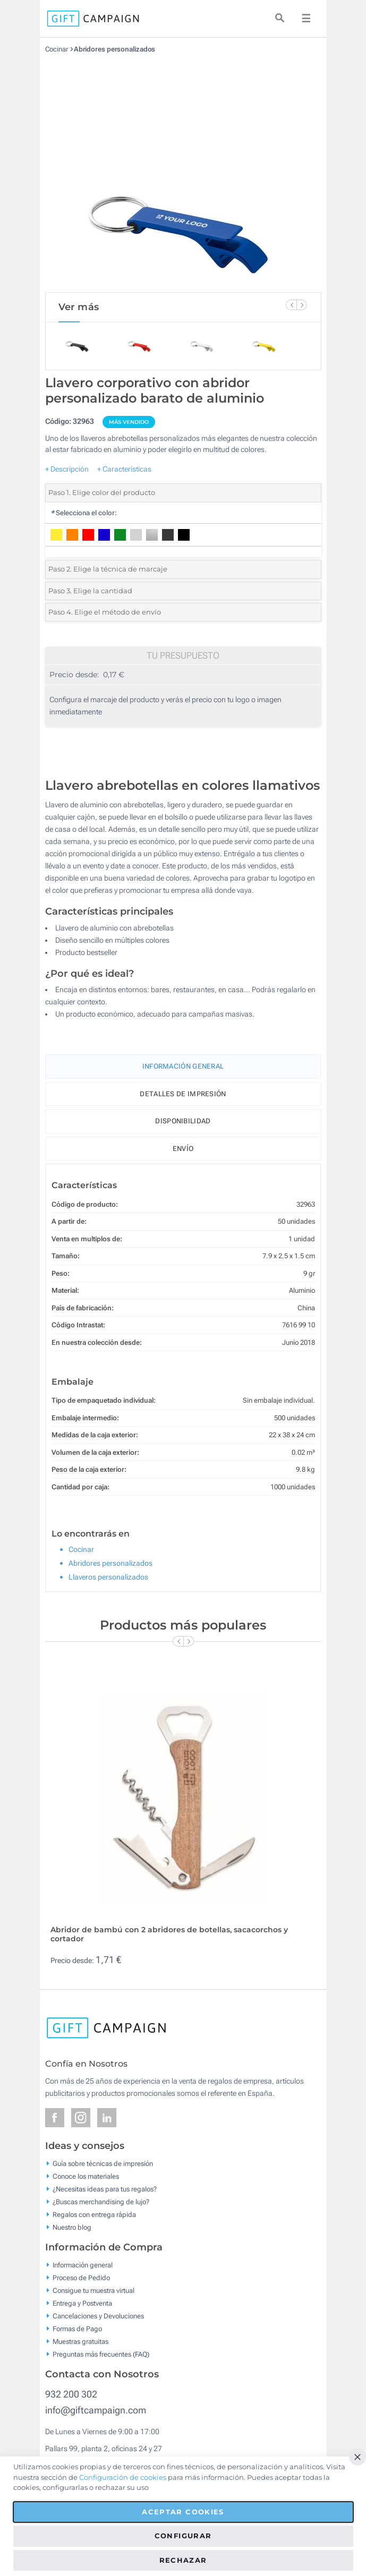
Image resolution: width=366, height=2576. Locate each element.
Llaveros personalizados (108, 1577)
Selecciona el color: (83, 513)
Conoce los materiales (86, 2176)
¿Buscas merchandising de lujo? (101, 2202)
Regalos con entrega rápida (94, 2215)
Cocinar (56, 49)
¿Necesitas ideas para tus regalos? (105, 2189)
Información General (183, 1066)
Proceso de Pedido (81, 2278)
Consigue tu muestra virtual (93, 2290)
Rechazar (183, 2560)
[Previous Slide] (291, 305)
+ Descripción (67, 469)
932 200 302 (71, 2394)
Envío (183, 1149)
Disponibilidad (182, 1121)
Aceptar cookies (183, 2511)
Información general (83, 2265)
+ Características (124, 469)
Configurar (183, 2535)
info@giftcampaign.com (95, 2410)
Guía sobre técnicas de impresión (103, 2164)
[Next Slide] (301, 305)
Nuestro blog (72, 2227)
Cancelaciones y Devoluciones (98, 2316)
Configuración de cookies (122, 2477)
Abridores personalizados (115, 49)
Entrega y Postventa (82, 2303)
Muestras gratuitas (80, 2341)
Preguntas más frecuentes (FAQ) (101, 2354)
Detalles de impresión (183, 1094)
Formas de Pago (77, 2329)
